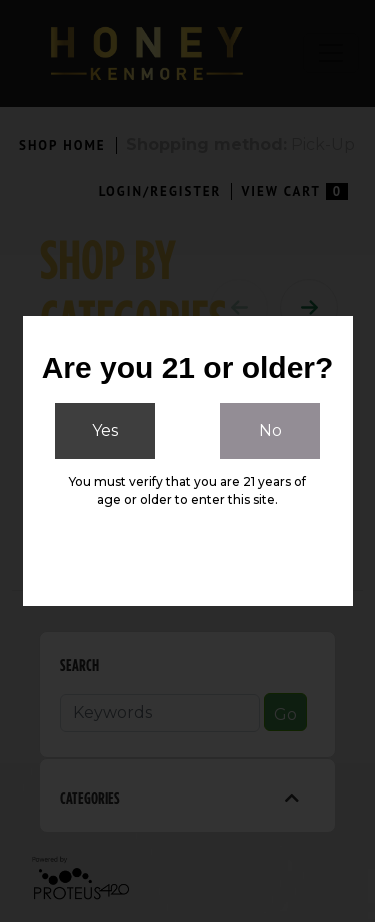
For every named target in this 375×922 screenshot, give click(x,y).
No (270, 430)
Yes (105, 430)
